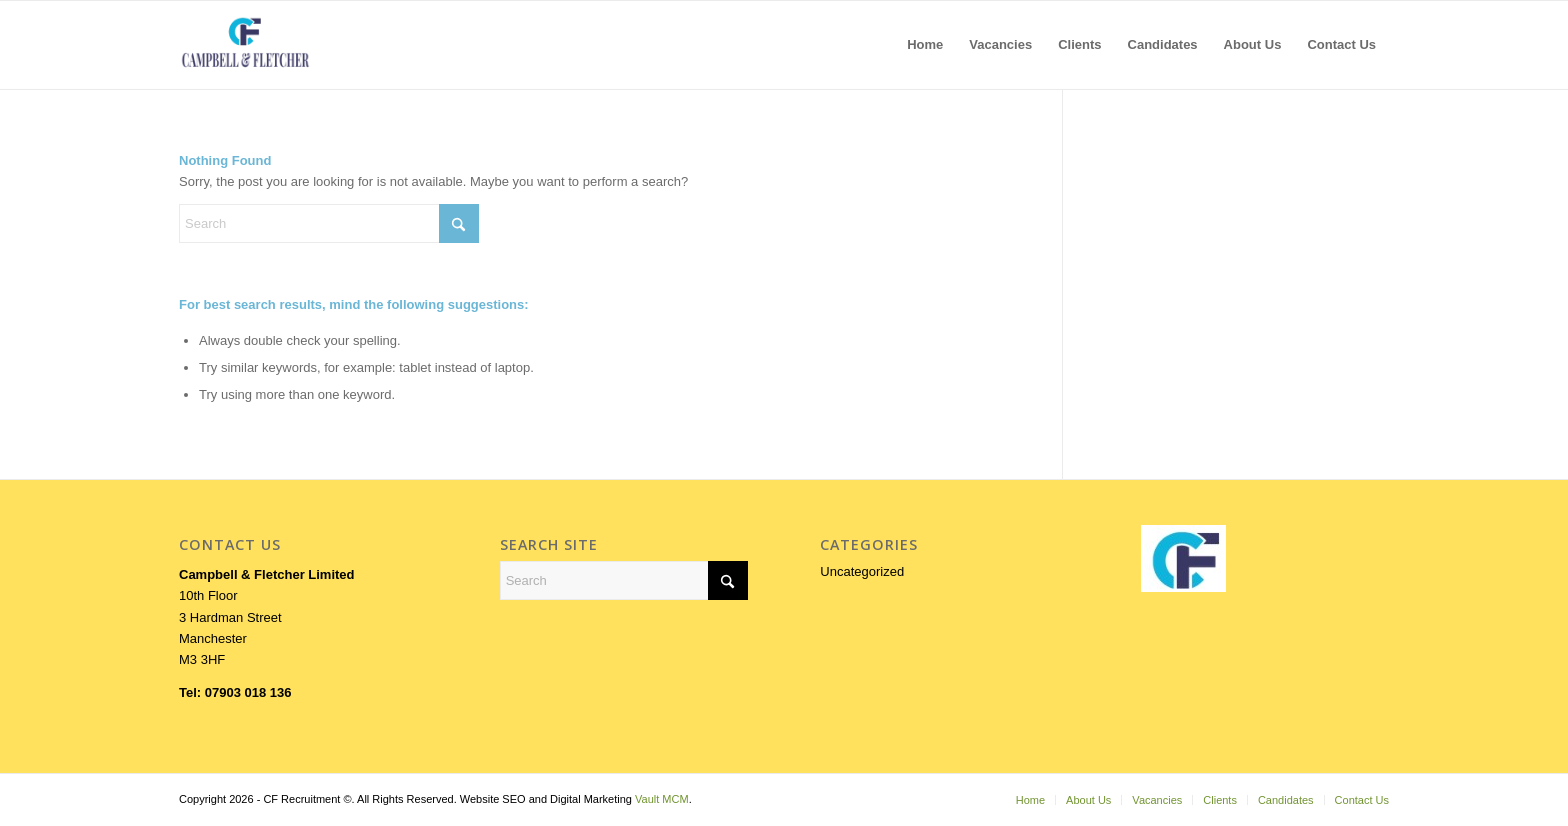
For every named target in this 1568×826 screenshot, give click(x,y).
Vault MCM (662, 799)
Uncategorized (862, 571)
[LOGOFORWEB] (245, 45)
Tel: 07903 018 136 (235, 692)
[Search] (329, 223)
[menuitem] (925, 45)
